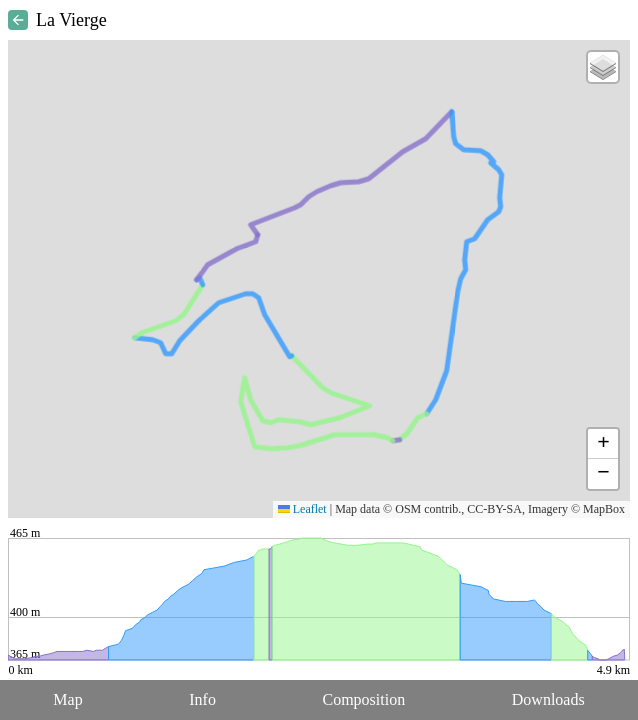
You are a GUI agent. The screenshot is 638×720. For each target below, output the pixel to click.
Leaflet (302, 509)
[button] (603, 67)
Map (67, 699)
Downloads (548, 699)
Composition (364, 699)
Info (202, 699)
